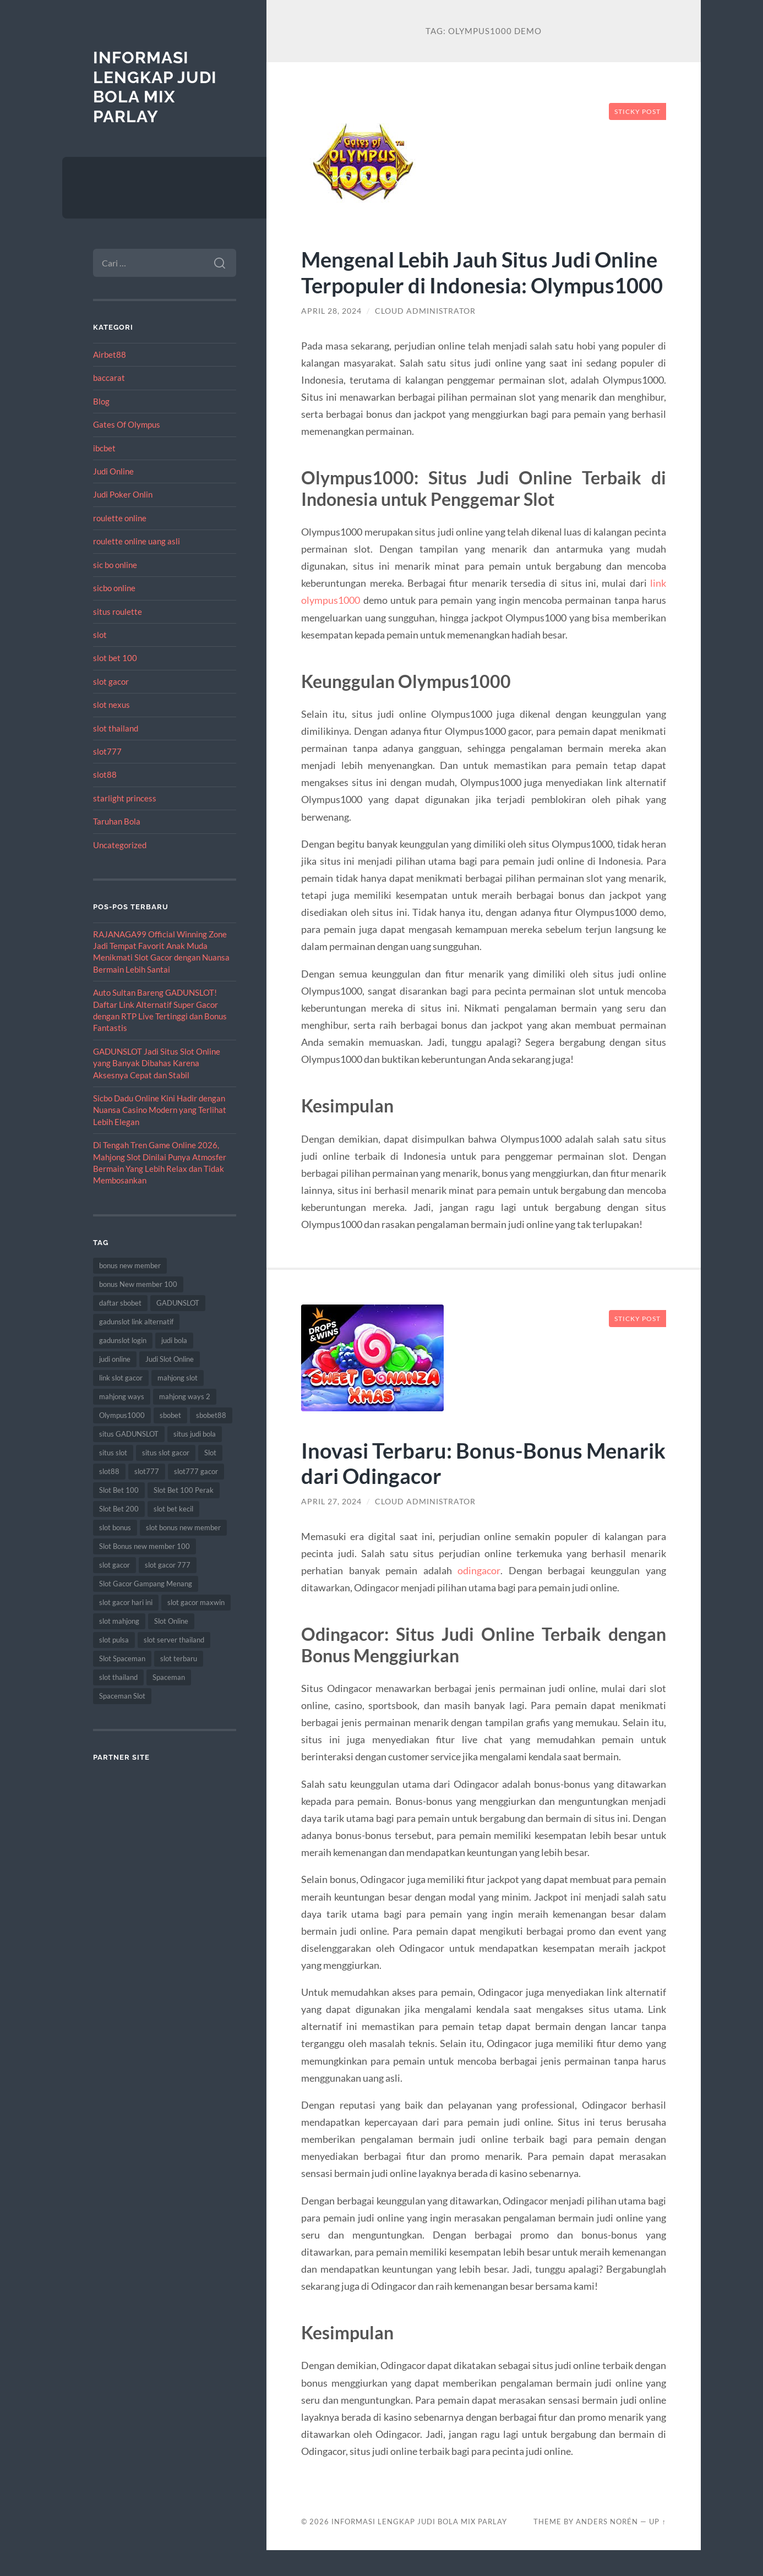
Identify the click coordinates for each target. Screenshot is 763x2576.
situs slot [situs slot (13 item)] (113, 1452)
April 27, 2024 (331, 1527)
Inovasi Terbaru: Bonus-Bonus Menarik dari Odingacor (443, 1488)
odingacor (479, 1596)
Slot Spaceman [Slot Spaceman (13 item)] (122, 1658)
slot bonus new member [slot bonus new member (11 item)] (183, 1527)
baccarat (109, 378)
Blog (101, 401)
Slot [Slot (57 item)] (210, 1452)
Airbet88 (109, 354)
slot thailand (115, 728)
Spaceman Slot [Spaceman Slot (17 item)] (122, 1695)
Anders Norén (607, 2547)
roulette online (119, 518)
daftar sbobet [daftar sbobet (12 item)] (120, 1302)
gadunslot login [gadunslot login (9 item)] (122, 1340)
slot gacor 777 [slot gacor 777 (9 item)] (167, 1564)
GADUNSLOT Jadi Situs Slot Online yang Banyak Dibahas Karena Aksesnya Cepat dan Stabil (156, 1063)
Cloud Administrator (425, 336)
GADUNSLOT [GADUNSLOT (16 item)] (177, 1302)
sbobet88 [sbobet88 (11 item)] (211, 1415)
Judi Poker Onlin (122, 494)
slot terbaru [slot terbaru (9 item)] (178, 1658)
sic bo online (115, 565)
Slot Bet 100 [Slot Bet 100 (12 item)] (119, 1490)
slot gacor (111, 681)
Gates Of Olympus (126, 424)
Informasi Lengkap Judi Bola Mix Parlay (155, 87)
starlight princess (124, 798)
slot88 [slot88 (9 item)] (109, 1471)
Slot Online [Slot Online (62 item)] (171, 1621)
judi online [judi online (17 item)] (114, 1359)
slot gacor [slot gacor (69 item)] (114, 1564)
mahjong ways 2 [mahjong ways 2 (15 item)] (184, 1396)
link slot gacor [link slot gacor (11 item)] (121, 1377)
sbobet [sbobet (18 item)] (170, 1415)
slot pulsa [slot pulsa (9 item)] (114, 1639)
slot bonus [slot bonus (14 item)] (115, 1527)
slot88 (105, 774)
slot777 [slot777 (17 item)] (146, 1471)
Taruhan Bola (116, 821)
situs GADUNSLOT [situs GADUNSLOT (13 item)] (129, 1433)
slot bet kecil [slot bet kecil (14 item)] (173, 1508)
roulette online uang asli (136, 541)
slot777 (107, 751)
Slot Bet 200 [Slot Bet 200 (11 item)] (119, 1508)
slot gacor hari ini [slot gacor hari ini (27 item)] (125, 1602)
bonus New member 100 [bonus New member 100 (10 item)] (138, 1284)
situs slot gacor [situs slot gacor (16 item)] (165, 1452)
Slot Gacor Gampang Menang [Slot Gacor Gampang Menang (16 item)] (145, 1583)
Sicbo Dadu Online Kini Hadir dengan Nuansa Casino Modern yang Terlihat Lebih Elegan (159, 1110)
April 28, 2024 (331, 336)
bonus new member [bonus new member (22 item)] (130, 1265)
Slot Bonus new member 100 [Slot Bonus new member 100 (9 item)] (144, 1546)
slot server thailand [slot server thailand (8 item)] (174, 1639)
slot (100, 635)
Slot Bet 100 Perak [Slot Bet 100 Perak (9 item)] (184, 1490)
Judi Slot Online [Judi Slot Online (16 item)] (169, 1359)
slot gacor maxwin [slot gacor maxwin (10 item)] (196, 1602)
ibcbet (104, 448)
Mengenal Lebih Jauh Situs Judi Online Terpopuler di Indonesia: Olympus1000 (451, 285)
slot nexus (111, 705)
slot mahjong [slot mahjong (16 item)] (119, 1621)
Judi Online (113, 471)
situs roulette (117, 611)
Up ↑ (657, 2547)
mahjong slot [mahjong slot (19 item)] (177, 1377)
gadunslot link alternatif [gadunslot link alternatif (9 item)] (136, 1321)
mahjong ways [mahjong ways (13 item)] (121, 1396)
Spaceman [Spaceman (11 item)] (168, 1677)
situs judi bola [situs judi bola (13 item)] (194, 1433)
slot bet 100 (115, 658)
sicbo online (114, 588)
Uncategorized (119, 845)
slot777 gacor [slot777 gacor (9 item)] (196, 1471)
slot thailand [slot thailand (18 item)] (118, 1677)
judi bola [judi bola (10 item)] (174, 1340)
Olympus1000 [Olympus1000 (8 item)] (122, 1415)
